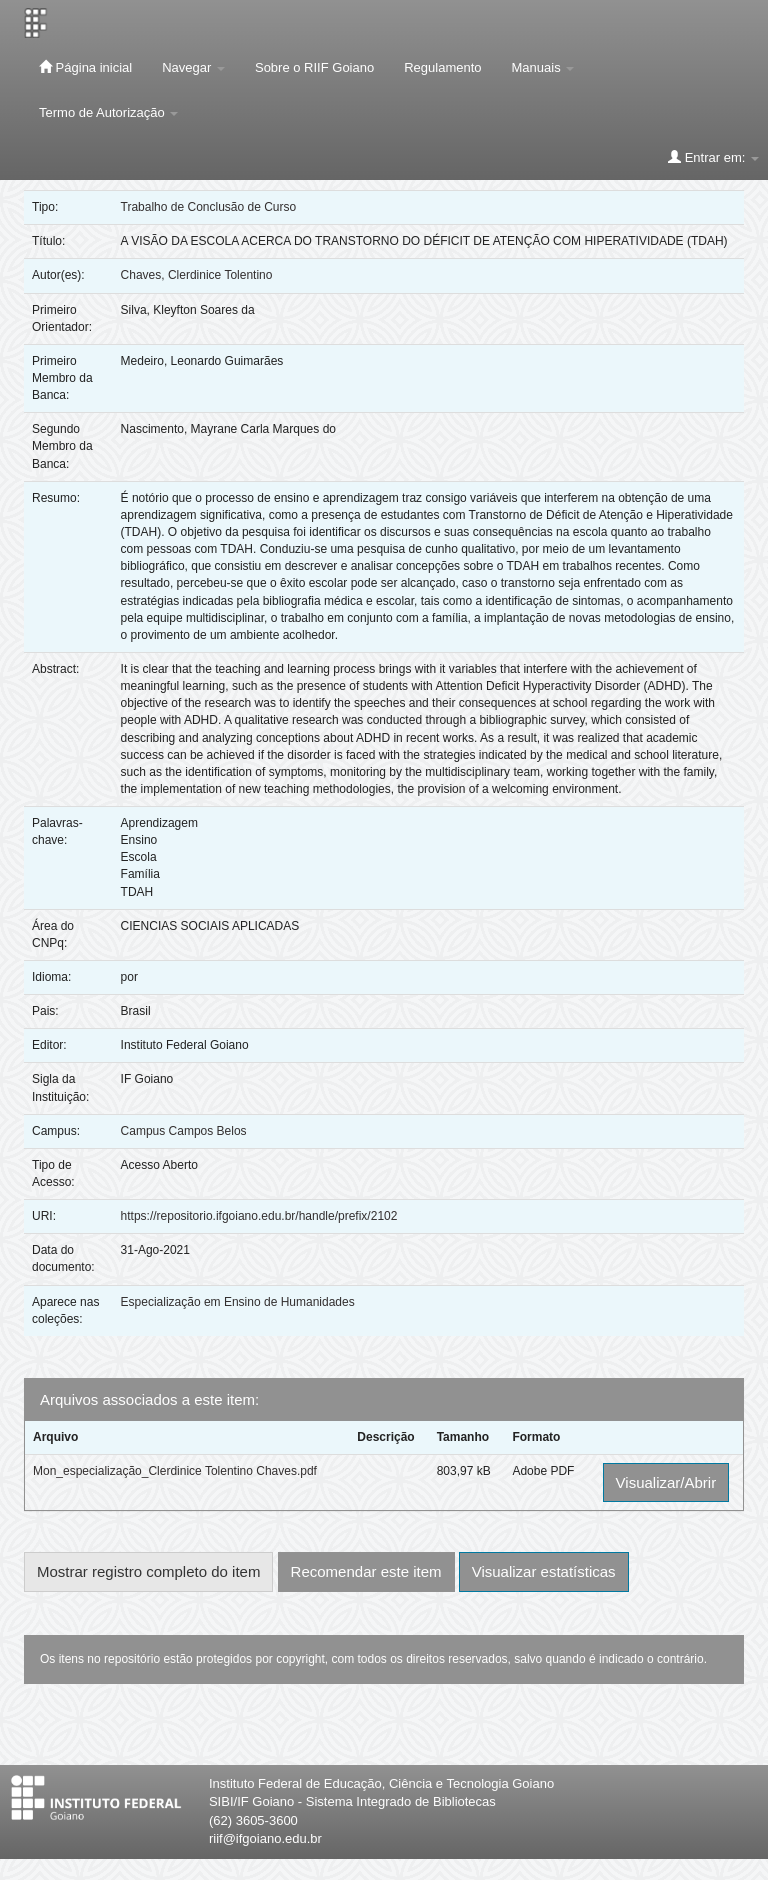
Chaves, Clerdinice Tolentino (197, 275)
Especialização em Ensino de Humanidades (238, 1302)
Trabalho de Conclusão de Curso (209, 207)
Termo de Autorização (108, 112)
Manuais (543, 67)
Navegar (193, 67)
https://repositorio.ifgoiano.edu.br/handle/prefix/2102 (259, 1216)
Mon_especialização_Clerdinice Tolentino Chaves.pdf (175, 1471)
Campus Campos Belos (184, 1131)
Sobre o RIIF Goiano (314, 67)
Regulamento (442, 67)
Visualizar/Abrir (666, 1482)
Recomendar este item (366, 1571)
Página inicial (85, 67)
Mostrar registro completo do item (148, 1571)
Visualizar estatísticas (544, 1571)
